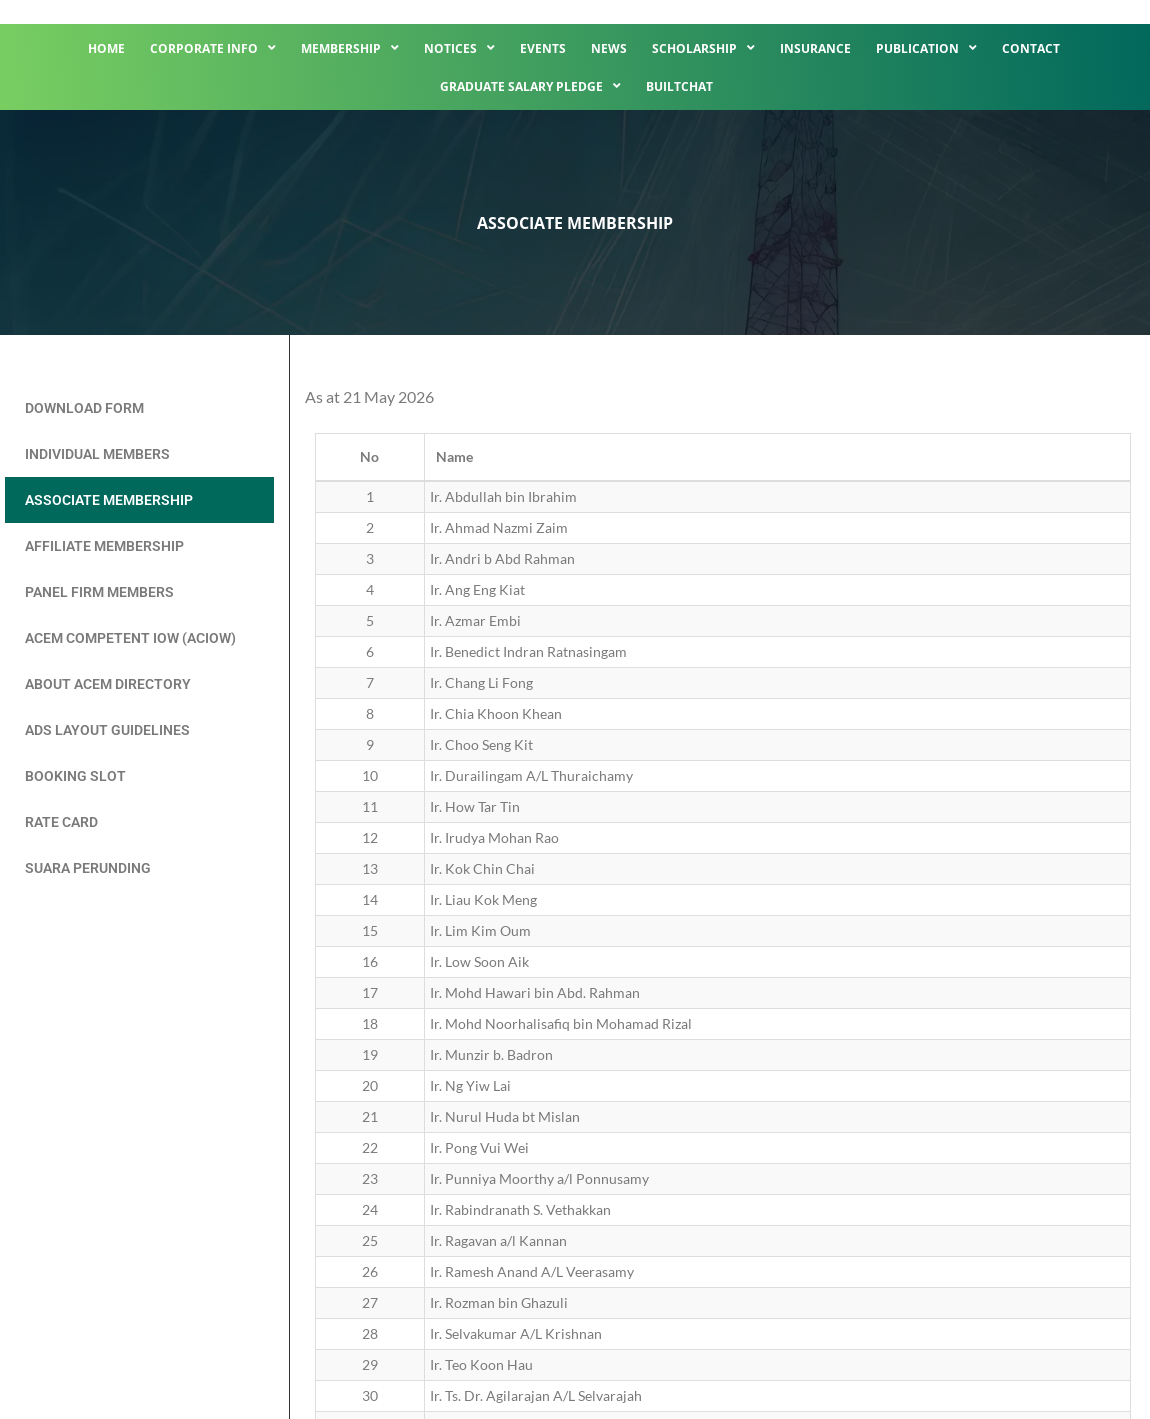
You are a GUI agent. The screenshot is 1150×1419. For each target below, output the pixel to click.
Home (106, 48)
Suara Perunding (88, 868)
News (609, 48)
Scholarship (703, 48)
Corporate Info (213, 48)
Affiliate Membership (104, 546)
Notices (459, 48)
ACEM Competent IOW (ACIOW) (130, 638)
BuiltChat (679, 86)
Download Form (84, 408)
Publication (926, 48)
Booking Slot (75, 776)
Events (543, 48)
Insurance (815, 48)
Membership (350, 48)
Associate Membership (109, 500)
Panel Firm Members (99, 592)
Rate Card (61, 822)
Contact (1031, 48)
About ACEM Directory (108, 684)
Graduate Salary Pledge (530, 86)
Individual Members (97, 454)
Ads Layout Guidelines (107, 730)
